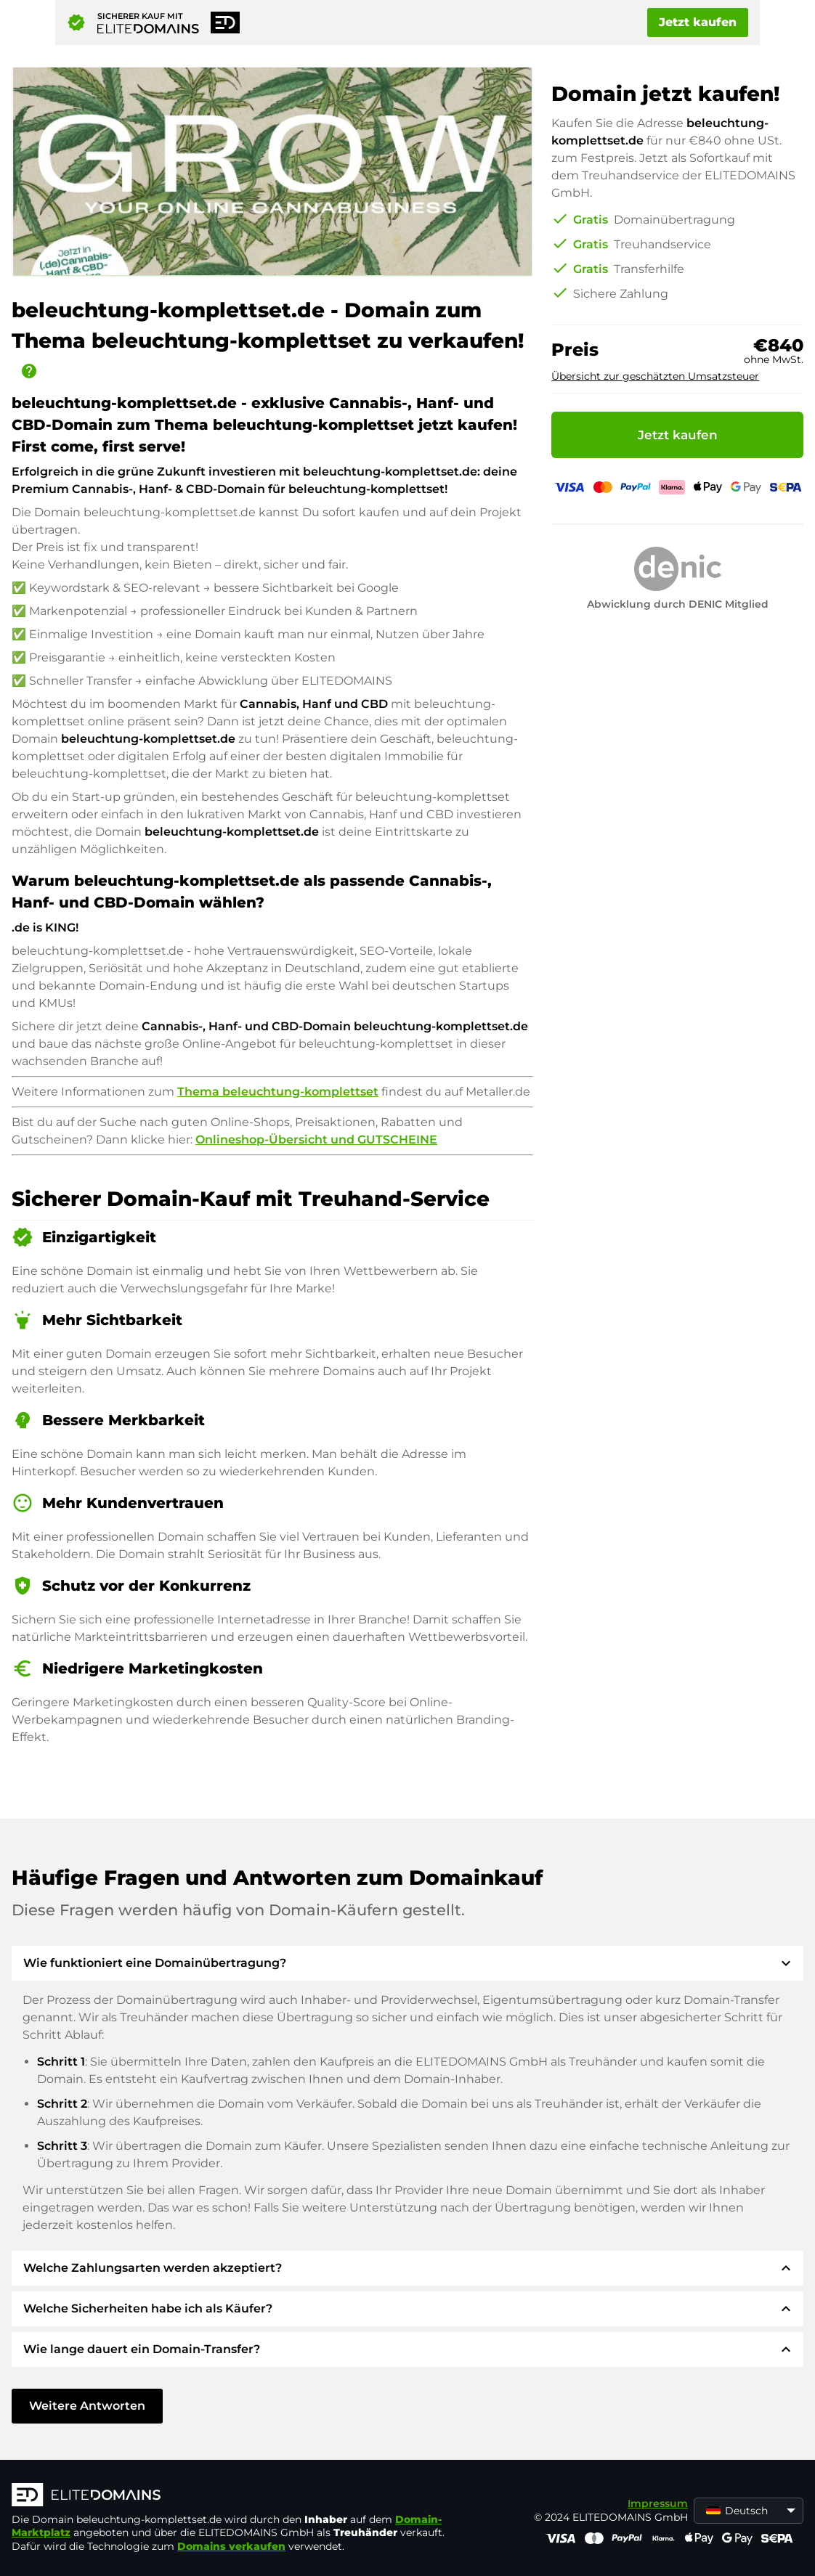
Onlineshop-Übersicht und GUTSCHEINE (316, 1139)
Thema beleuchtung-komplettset (277, 1092)
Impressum (658, 2503)
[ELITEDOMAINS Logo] (229, 2496)
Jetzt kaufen (698, 22)
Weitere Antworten (87, 2406)
